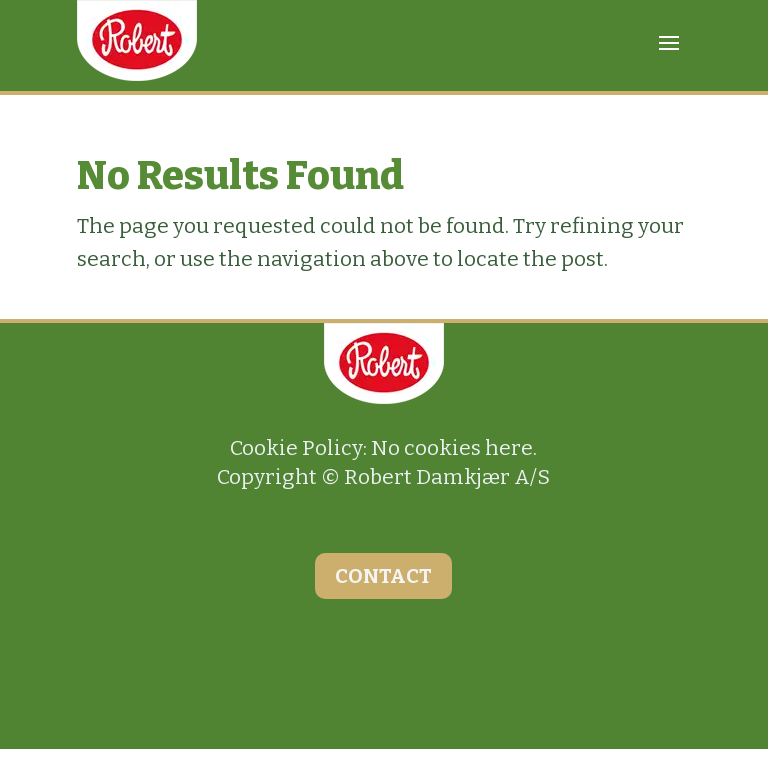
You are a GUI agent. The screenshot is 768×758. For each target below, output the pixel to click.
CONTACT (383, 576)
